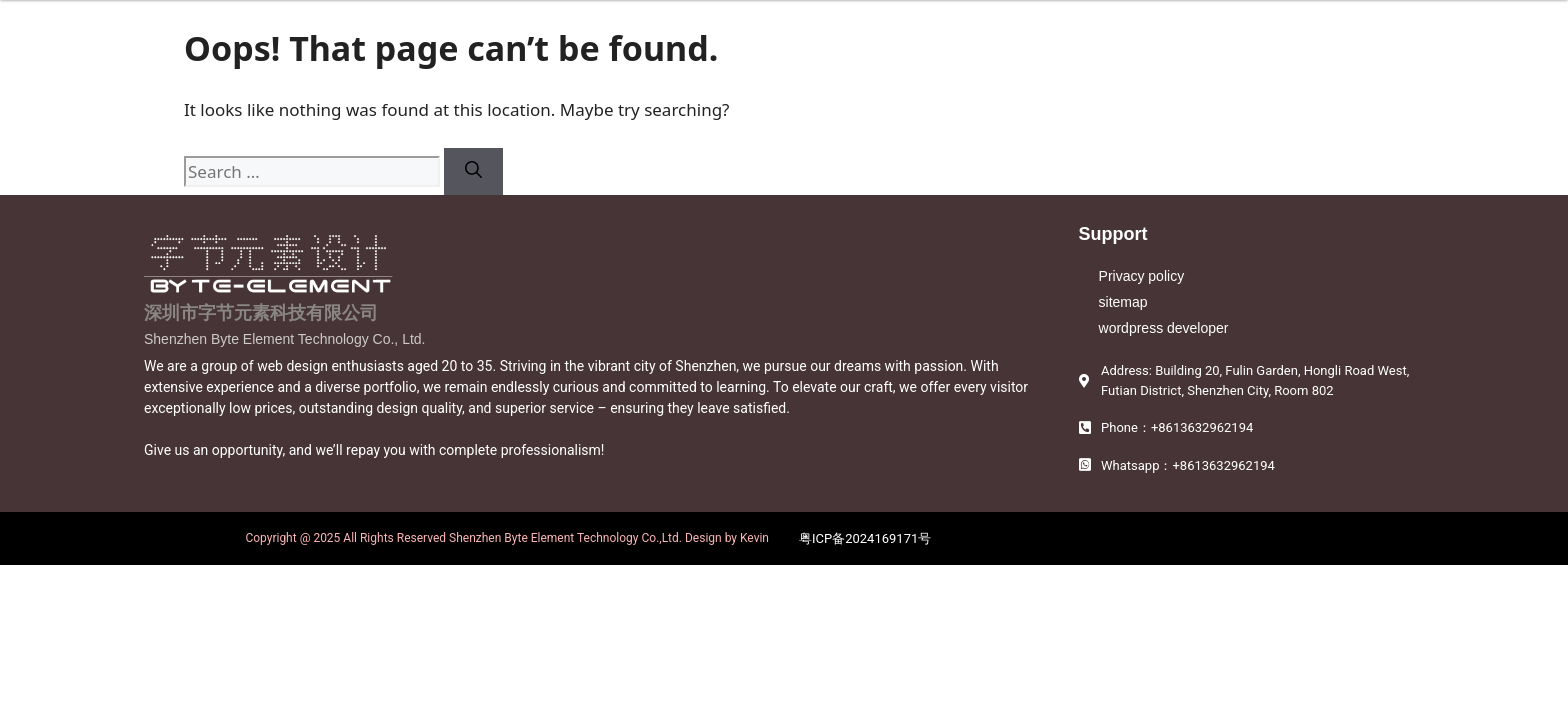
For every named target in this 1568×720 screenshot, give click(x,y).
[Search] (473, 172)
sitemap (1123, 302)
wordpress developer (1164, 328)
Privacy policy (1142, 276)
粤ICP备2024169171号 (865, 538)
